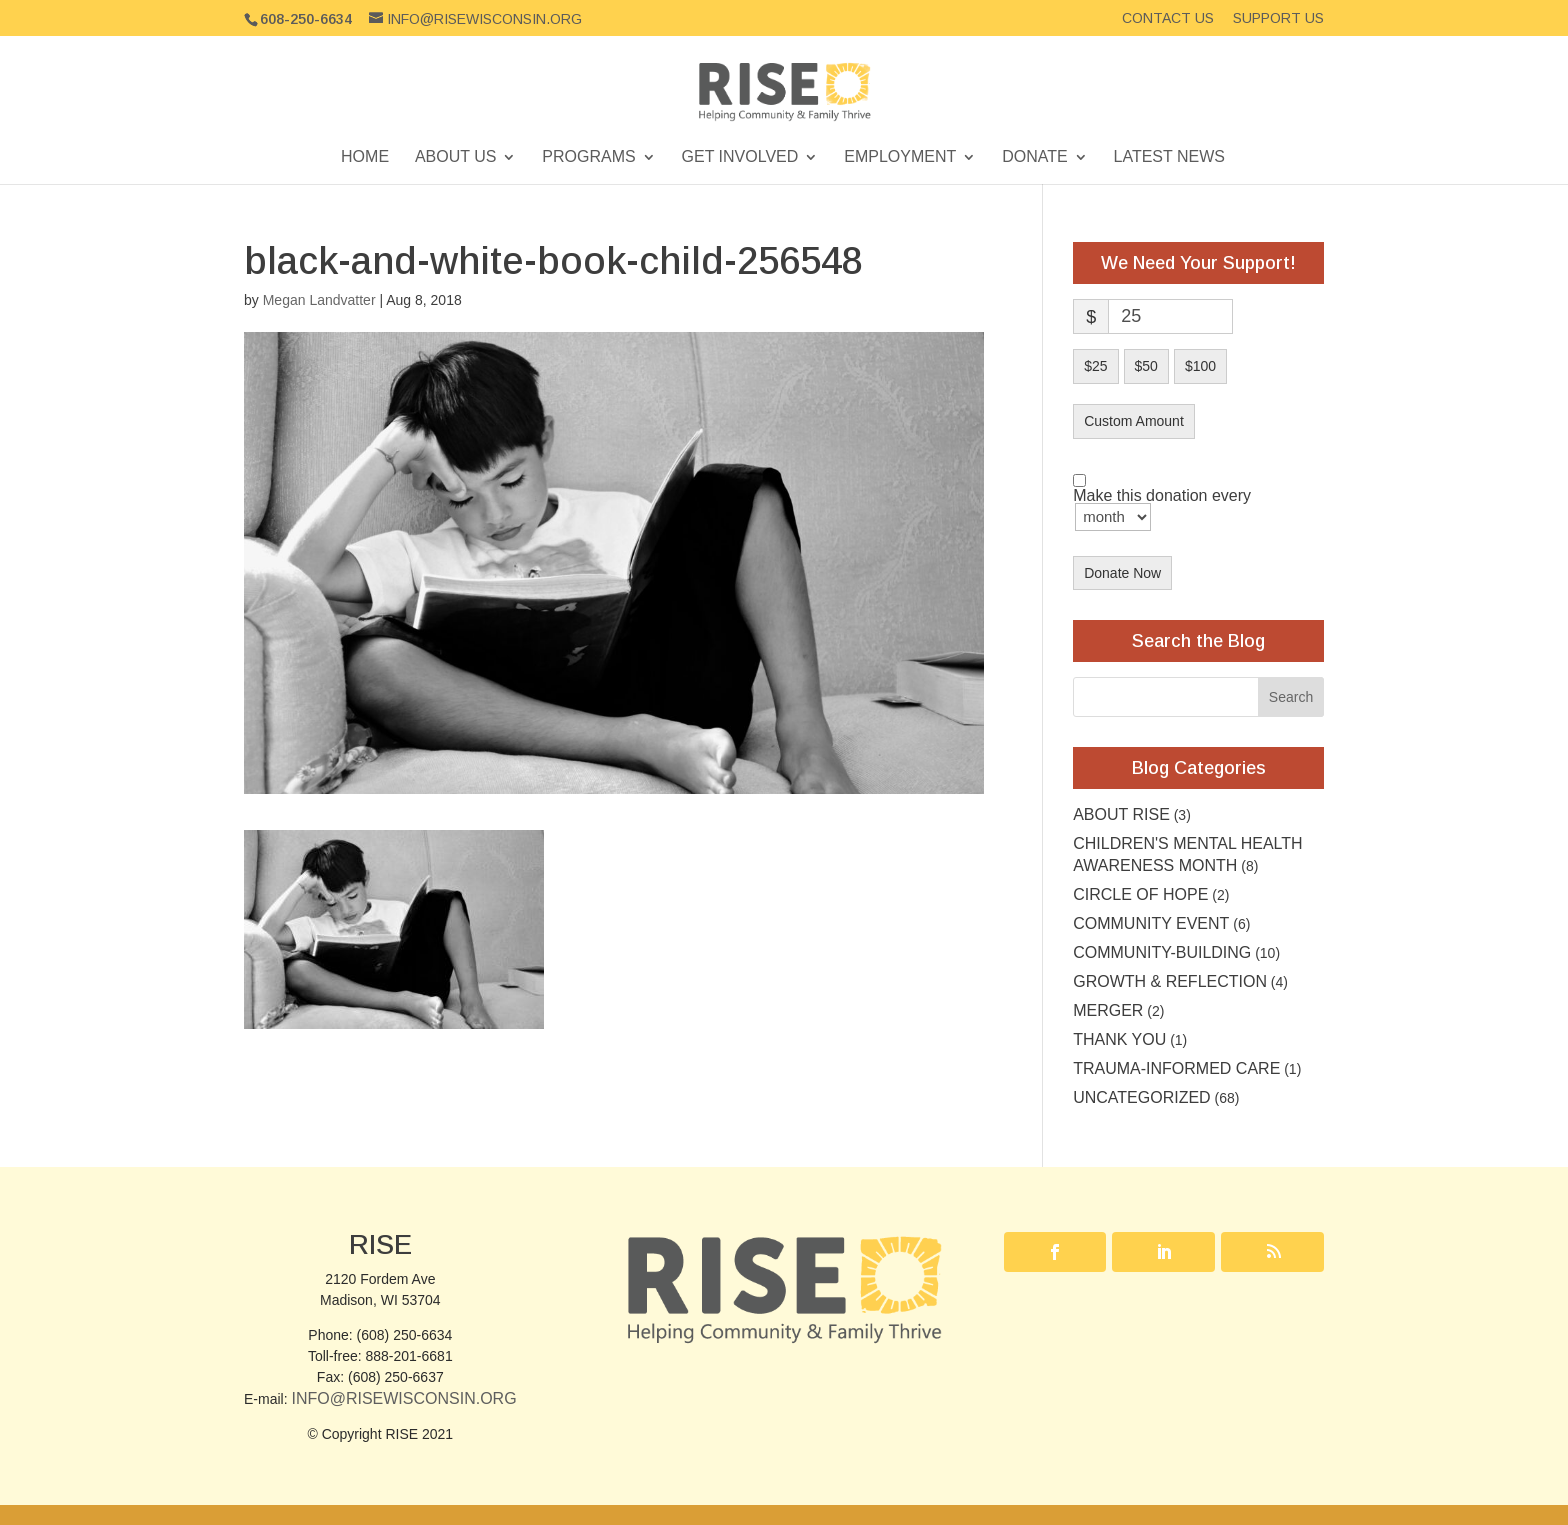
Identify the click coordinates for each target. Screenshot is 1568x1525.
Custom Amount (1134, 421)
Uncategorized (1141, 1097)
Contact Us (1168, 18)
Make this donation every (1162, 510)
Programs (588, 157)
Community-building (1162, 952)
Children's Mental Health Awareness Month (1187, 854)
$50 (1146, 366)
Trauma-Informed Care (1176, 1068)
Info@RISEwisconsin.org (403, 1398)
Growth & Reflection (1170, 981)
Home (365, 157)
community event (1151, 923)
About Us (456, 157)
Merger (1108, 1010)
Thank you (1119, 1039)
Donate (1034, 157)
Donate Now (1122, 573)
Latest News (1169, 157)
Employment (900, 157)
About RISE (1121, 814)
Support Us (1278, 18)
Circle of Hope (1140, 894)
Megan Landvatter (319, 300)
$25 (1095, 366)
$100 (1200, 366)
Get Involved (740, 157)
